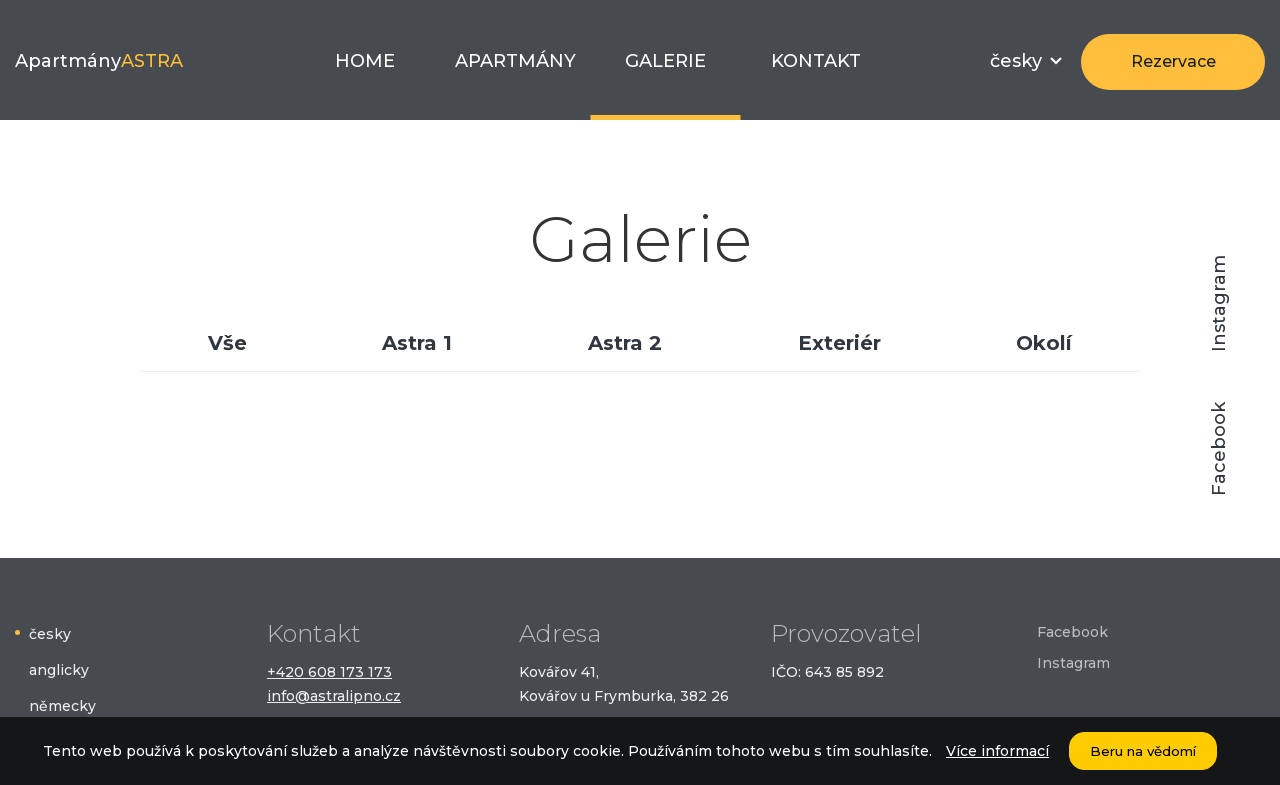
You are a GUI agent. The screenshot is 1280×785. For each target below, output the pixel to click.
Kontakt (816, 61)
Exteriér (839, 343)
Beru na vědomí (1143, 751)
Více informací (997, 751)
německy (62, 706)
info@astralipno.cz (334, 696)
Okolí (1044, 343)
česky (50, 634)
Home (365, 61)
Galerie (665, 61)
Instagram (1219, 303)
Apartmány (99, 61)
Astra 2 (625, 343)
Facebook (1219, 449)
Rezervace (1173, 61)
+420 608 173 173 (329, 672)
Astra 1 (417, 343)
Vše (227, 343)
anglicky (59, 670)
